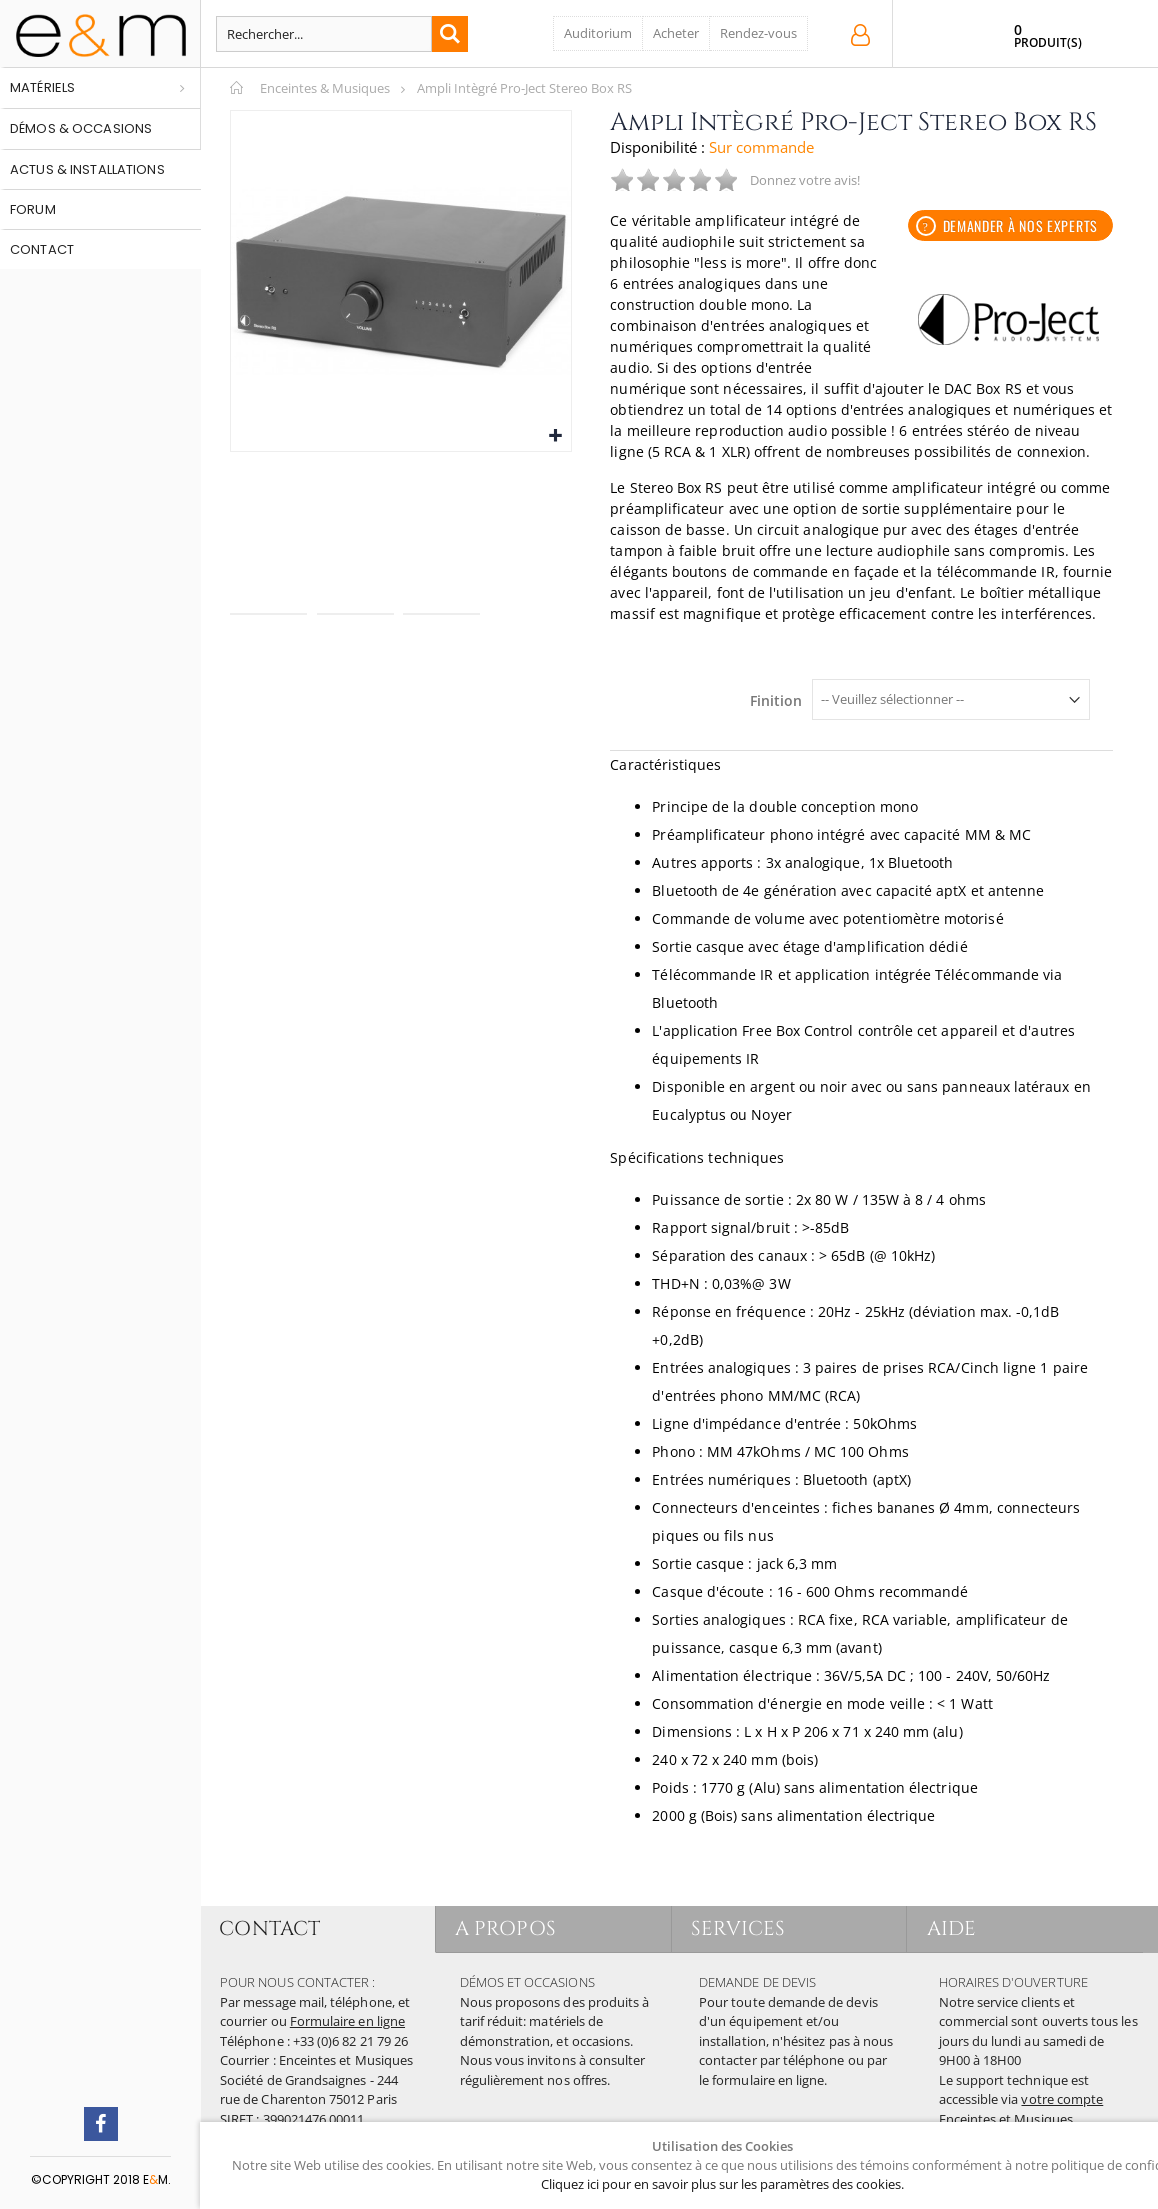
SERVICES (739, 1928)
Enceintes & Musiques (325, 88)
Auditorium (598, 33)
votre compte (1062, 2099)
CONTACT (270, 1928)
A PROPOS (506, 1928)
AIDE (951, 1928)
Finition (776, 701)
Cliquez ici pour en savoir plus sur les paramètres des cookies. (722, 2184)
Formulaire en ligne (347, 2021)
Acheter (676, 33)
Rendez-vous (758, 33)
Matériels (42, 87)
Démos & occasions (81, 128)
